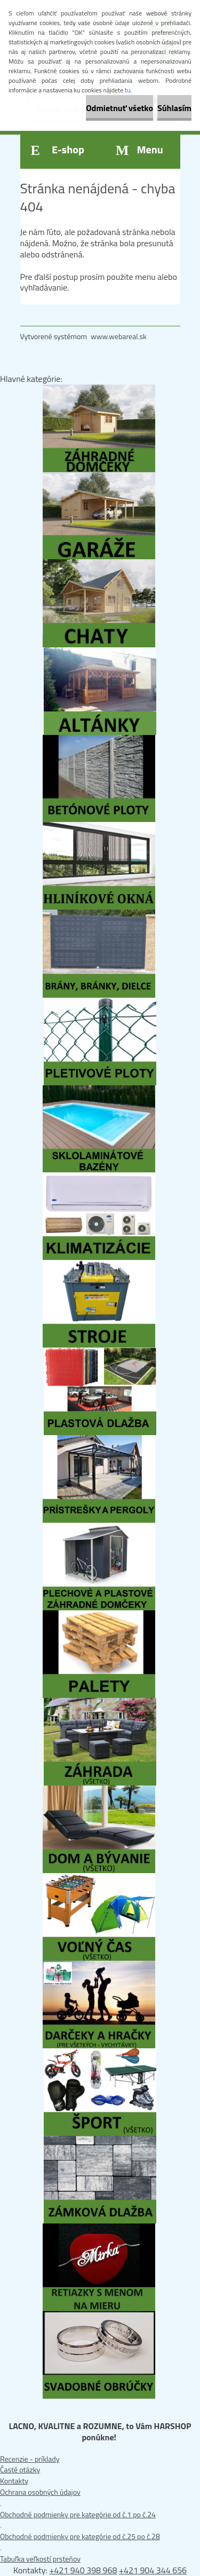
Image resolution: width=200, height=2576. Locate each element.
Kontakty (14, 2480)
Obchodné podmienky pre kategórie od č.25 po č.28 (80, 2536)
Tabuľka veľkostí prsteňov (40, 2558)
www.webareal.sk (119, 336)
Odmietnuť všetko (119, 107)
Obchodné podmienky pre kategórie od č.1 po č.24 (78, 2514)
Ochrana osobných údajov (40, 2491)
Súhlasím (174, 107)
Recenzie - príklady (30, 2458)
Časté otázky (20, 2469)
